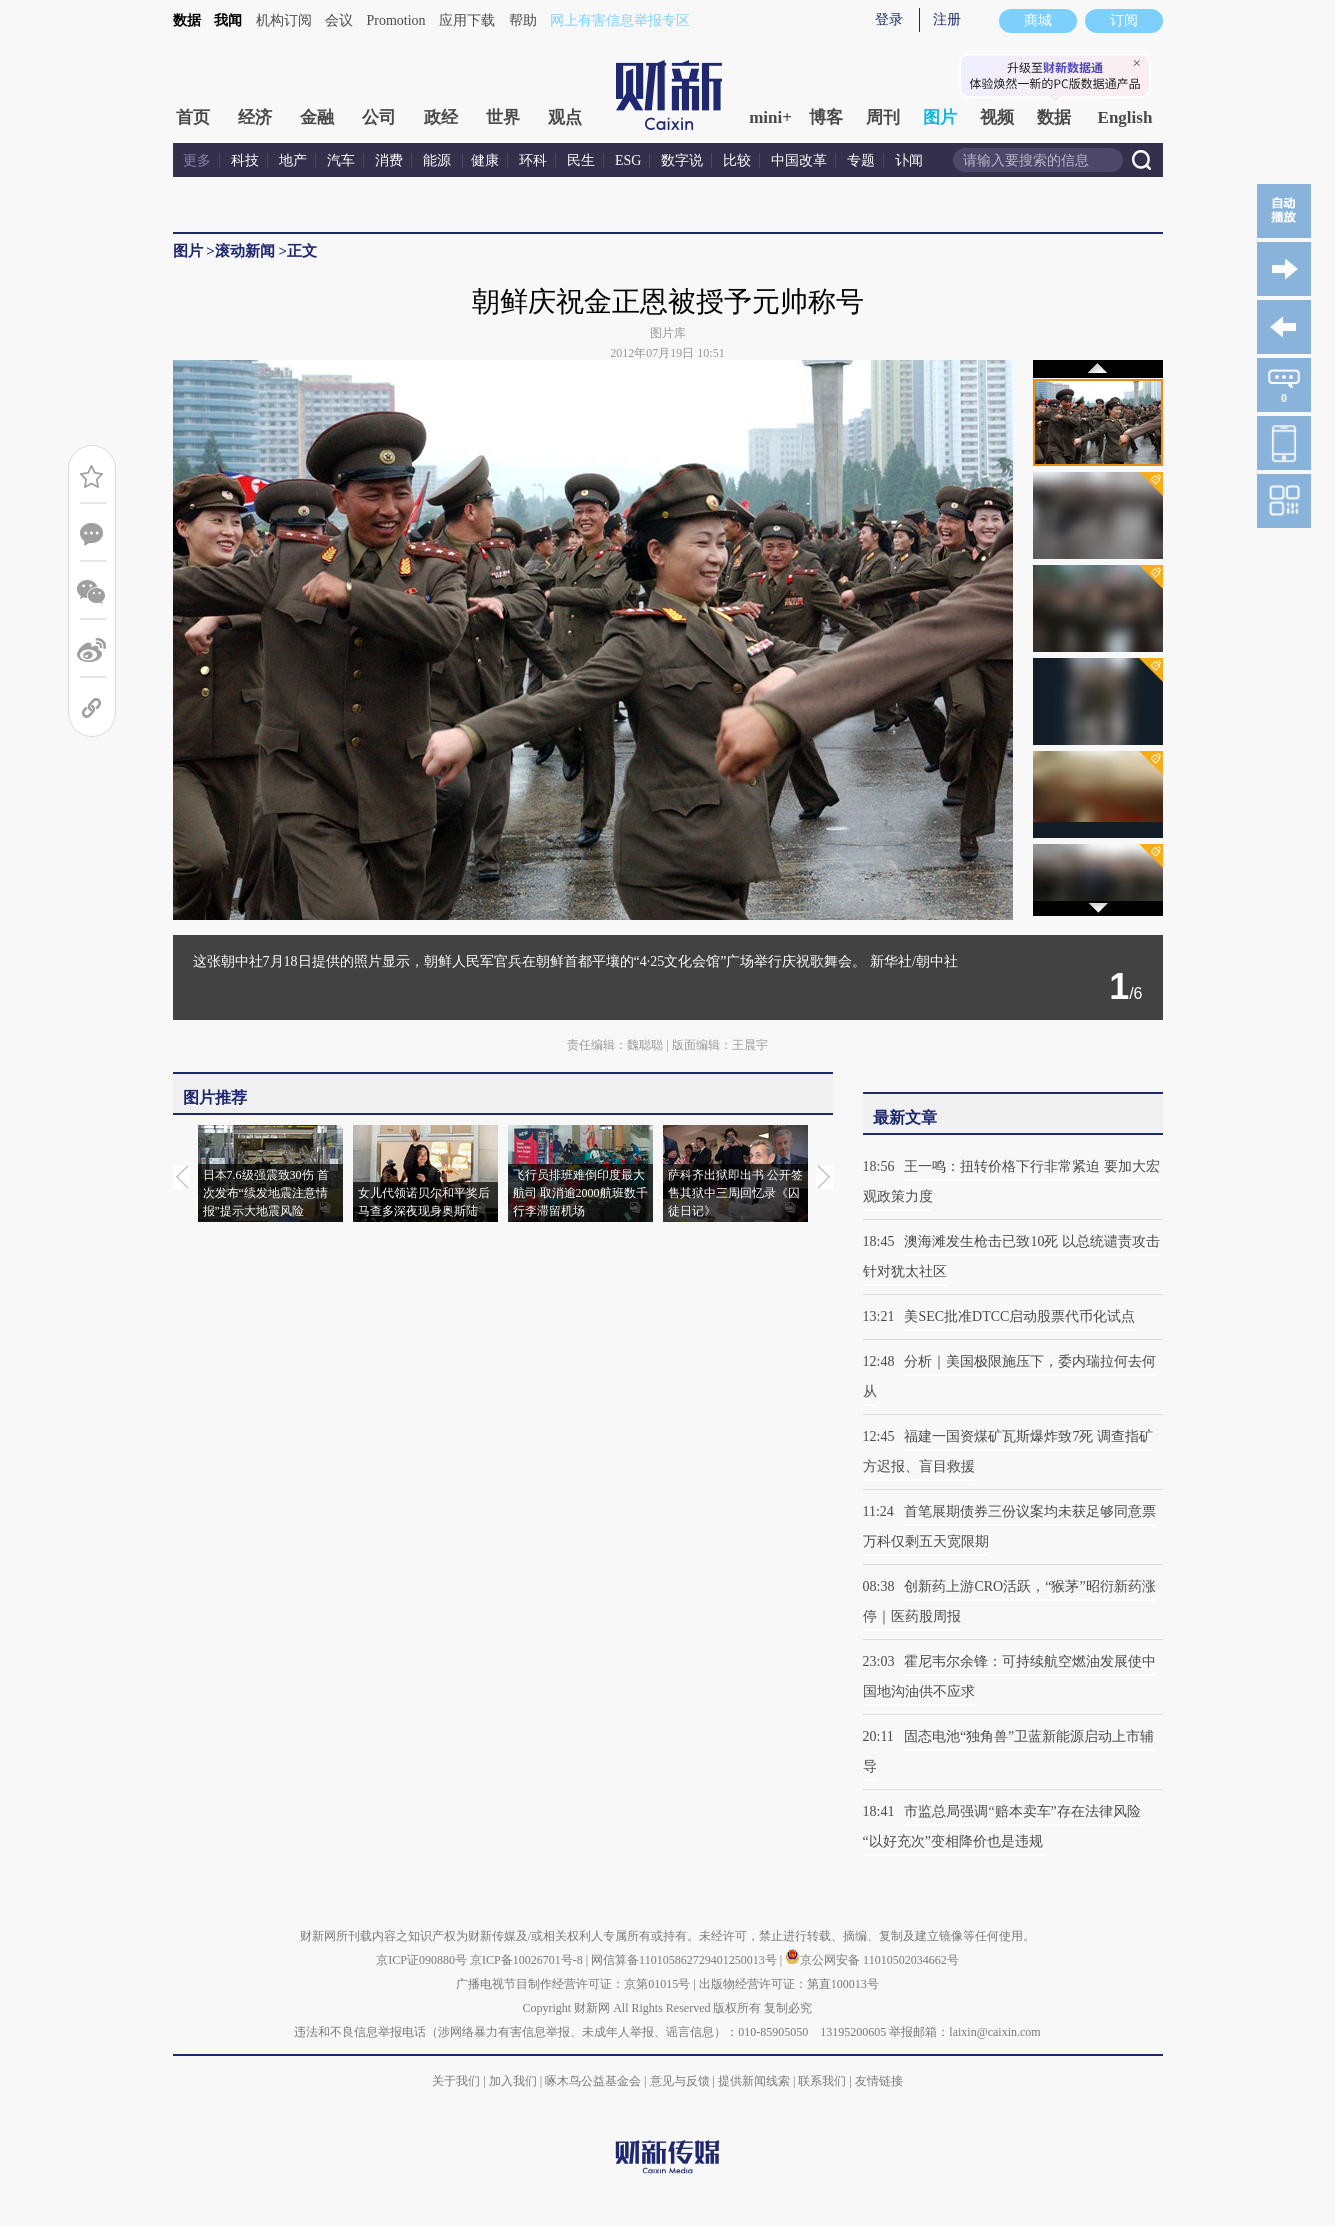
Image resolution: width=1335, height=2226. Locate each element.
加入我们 (513, 2081)
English (1125, 117)
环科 (533, 160)
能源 (439, 160)
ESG (628, 160)
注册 (947, 19)
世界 (503, 117)
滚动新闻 (245, 251)
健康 (485, 160)
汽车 (341, 160)
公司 (379, 117)
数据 (187, 20)
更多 (197, 160)
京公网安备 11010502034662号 (872, 1960)
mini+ (770, 117)
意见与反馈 (680, 2081)
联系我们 (822, 2081)
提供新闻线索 (754, 2081)
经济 (255, 117)
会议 (339, 20)
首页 (193, 117)
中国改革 (799, 160)
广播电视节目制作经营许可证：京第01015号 (573, 1984)
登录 (889, 19)
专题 (861, 160)
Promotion (396, 20)
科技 (245, 160)
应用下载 (467, 20)
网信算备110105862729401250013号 (685, 1960)
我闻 (228, 20)
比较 (737, 160)
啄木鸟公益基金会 (594, 2081)
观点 (565, 117)
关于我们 (456, 2081)
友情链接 (879, 2081)
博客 (826, 117)
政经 (441, 117)
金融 (317, 117)
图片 (940, 117)
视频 (997, 117)
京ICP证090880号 (421, 1960)
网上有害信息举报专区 (620, 20)
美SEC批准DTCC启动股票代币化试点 (1019, 1316)
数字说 (682, 160)
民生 (581, 160)
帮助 (523, 20)
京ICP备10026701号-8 (528, 1960)
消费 (389, 160)
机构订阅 (284, 20)
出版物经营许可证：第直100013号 (789, 1984)
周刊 (883, 117)
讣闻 (909, 160)
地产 (293, 160)
